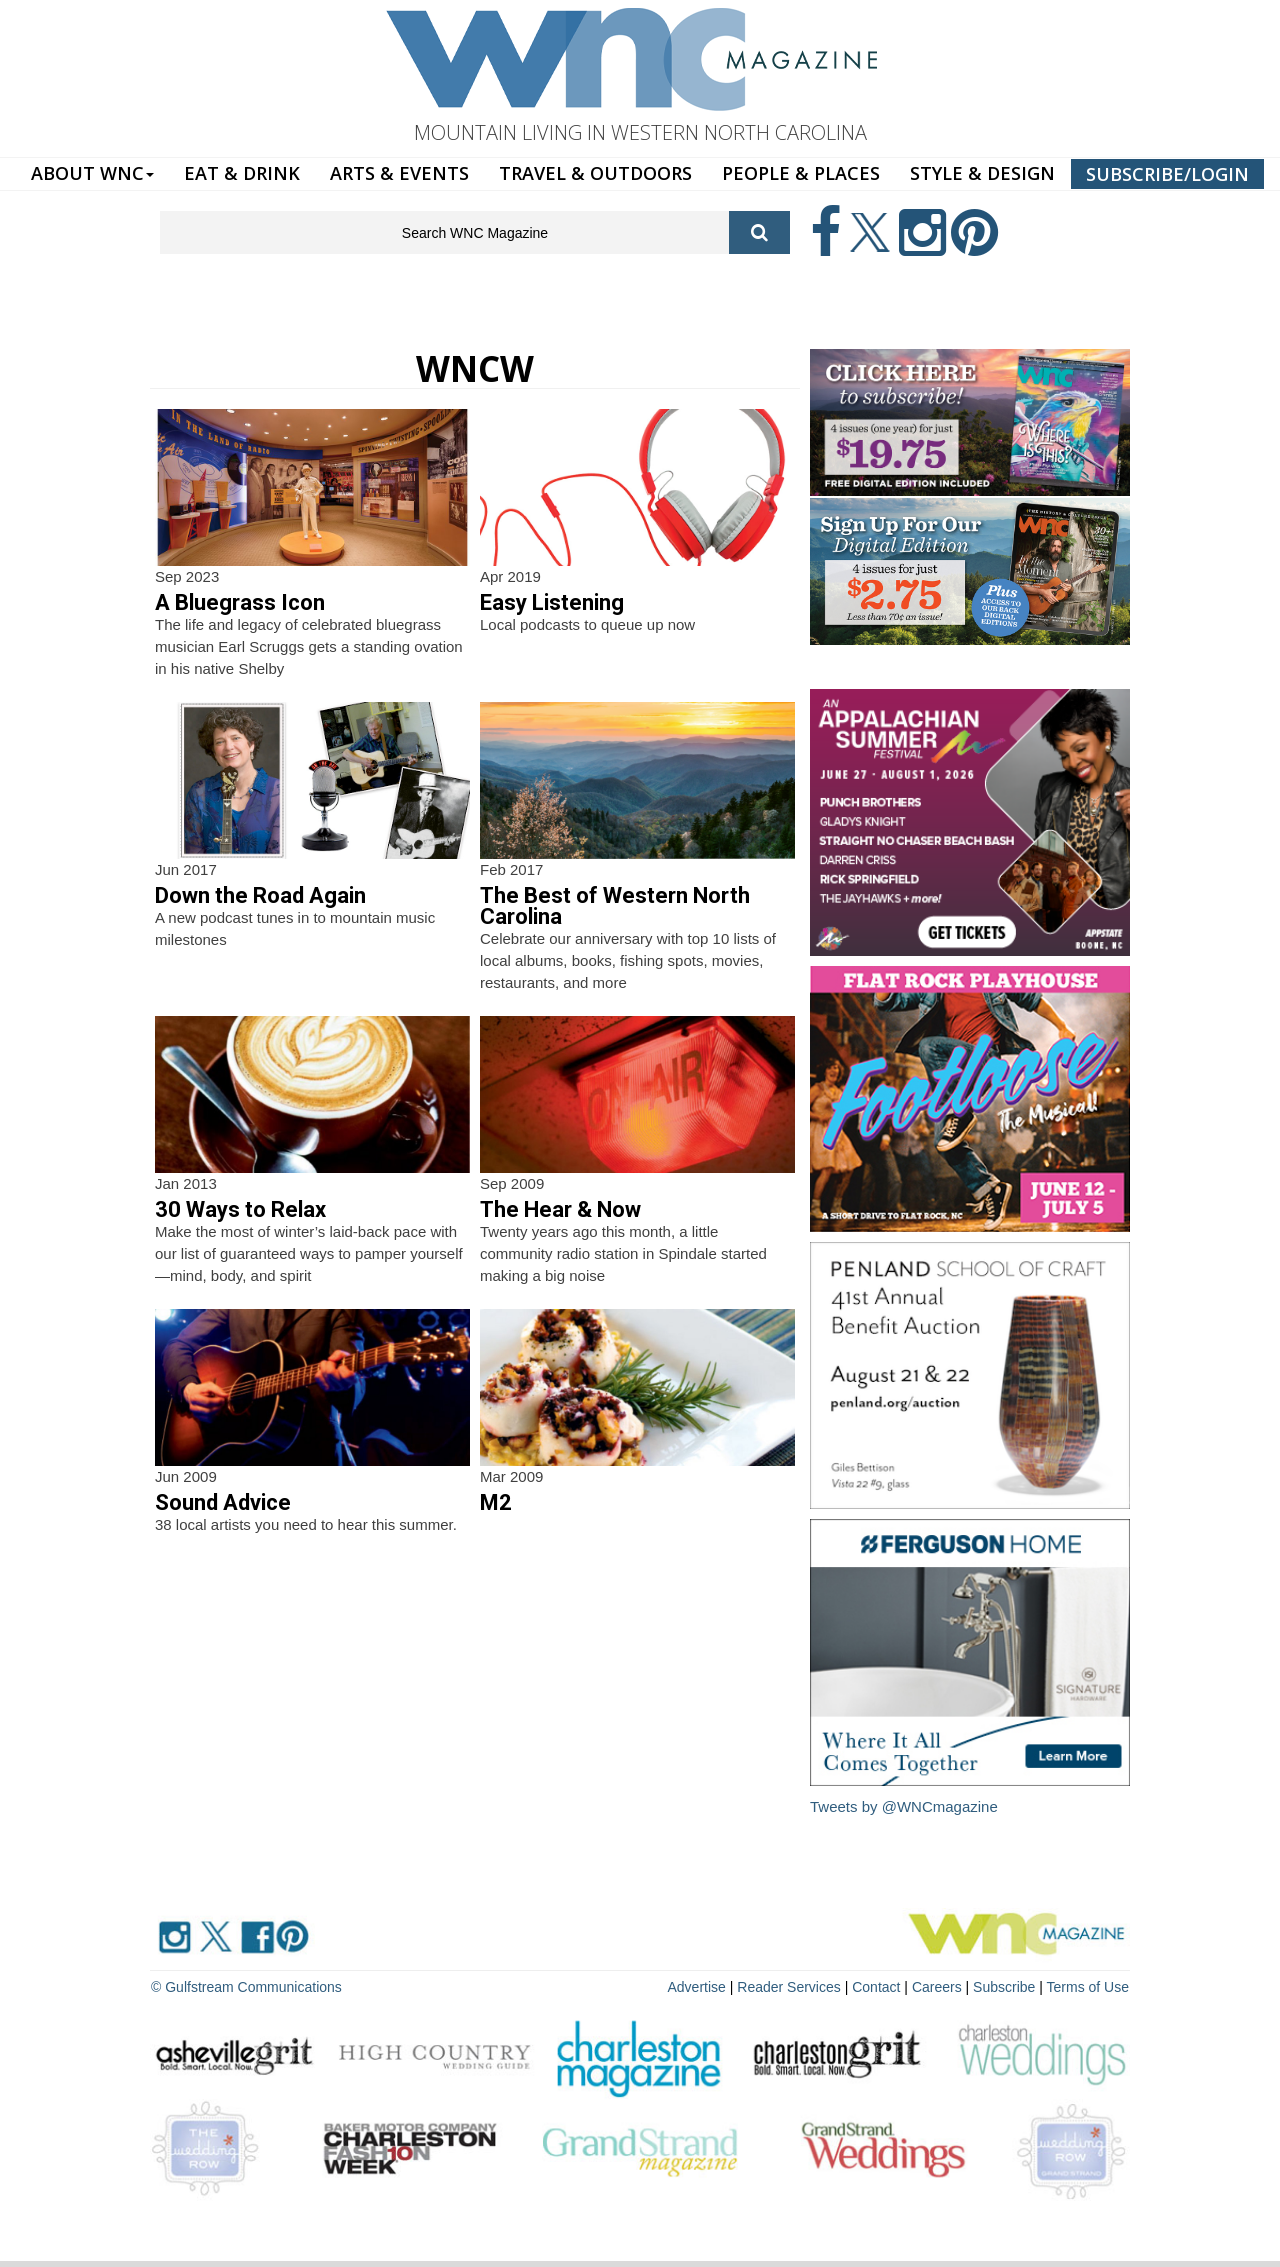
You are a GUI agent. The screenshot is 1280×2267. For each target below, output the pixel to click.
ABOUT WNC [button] (92, 173)
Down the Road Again (260, 895)
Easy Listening (552, 602)
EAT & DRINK (242, 173)
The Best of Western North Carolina (615, 906)
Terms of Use (1088, 1987)
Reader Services (789, 1987)
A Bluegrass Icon (240, 602)
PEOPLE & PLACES (801, 173)
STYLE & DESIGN (982, 173)
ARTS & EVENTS (399, 173)
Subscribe (1006, 1987)
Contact (876, 1987)
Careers (937, 1987)
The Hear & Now (560, 1209)
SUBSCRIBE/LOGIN (1167, 174)
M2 (496, 1502)
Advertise (697, 1987)
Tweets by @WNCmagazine (904, 1806)
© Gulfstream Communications (246, 1987)
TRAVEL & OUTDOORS (595, 173)
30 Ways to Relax (240, 1209)
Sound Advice (223, 1502)
